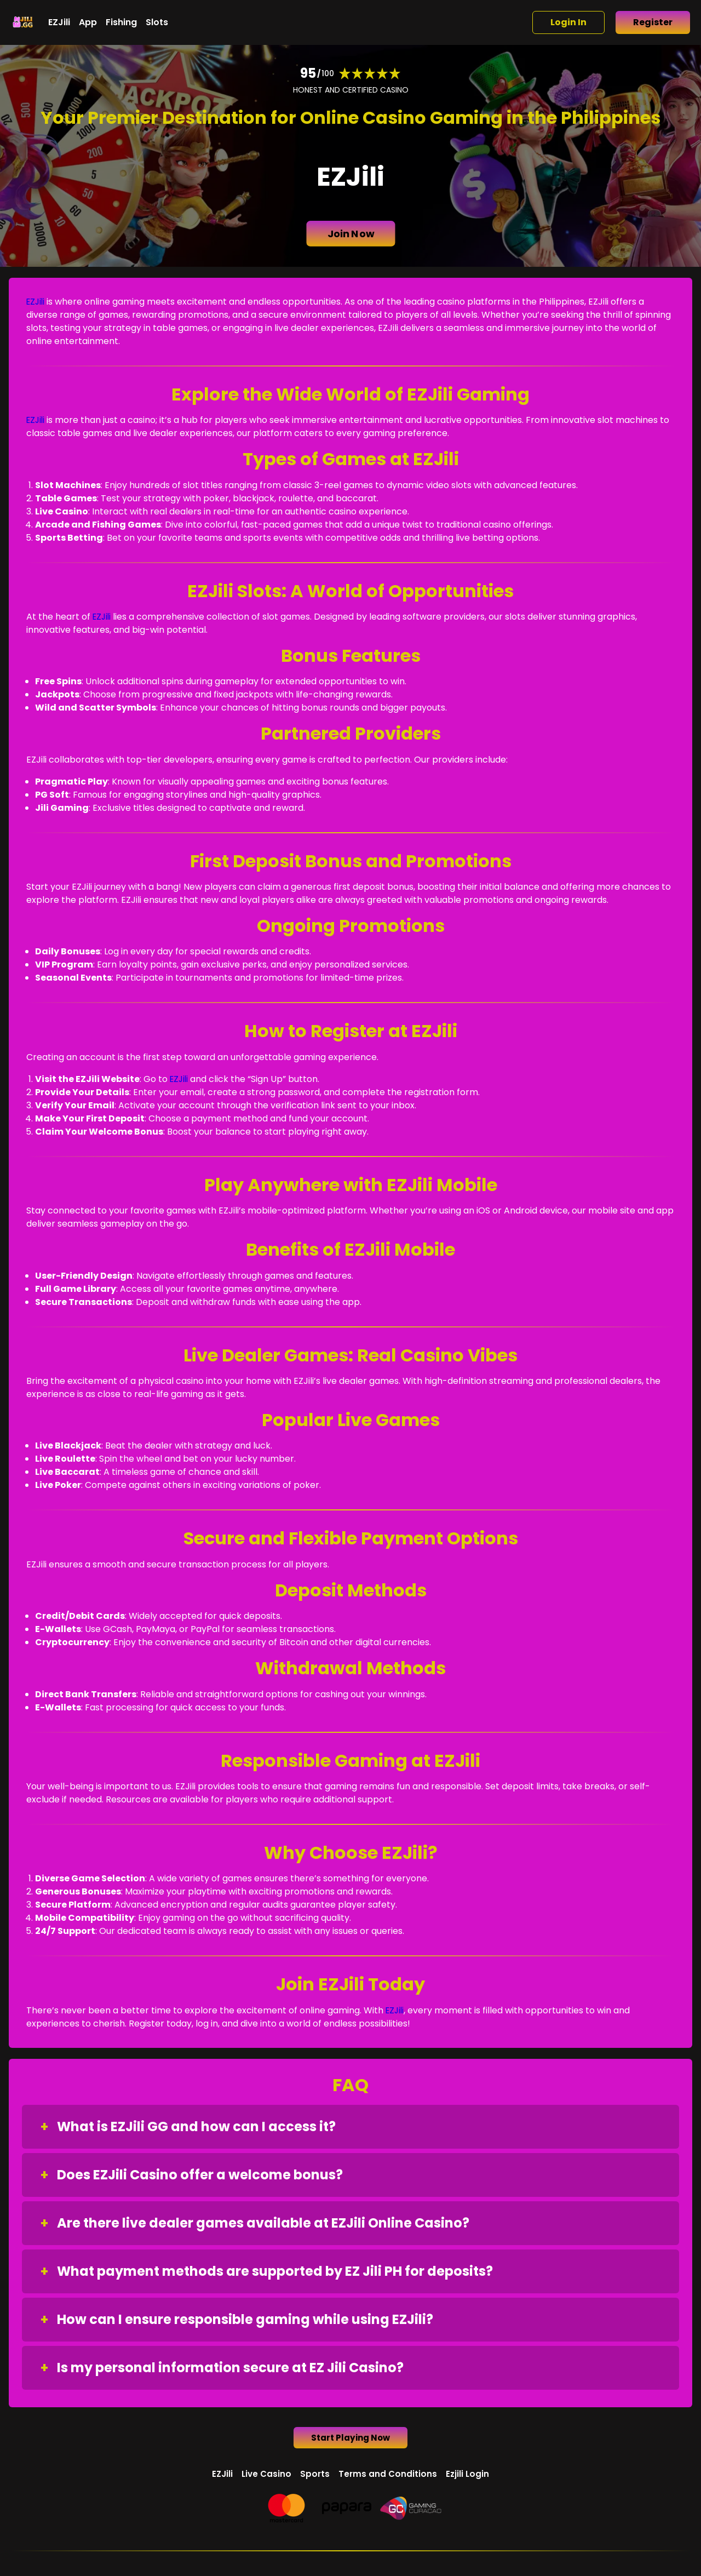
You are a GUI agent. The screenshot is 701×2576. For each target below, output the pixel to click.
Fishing (121, 22)
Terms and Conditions (389, 2476)
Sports (315, 2476)
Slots (157, 22)
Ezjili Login (469, 2476)
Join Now (350, 234)
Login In (568, 22)
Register (653, 22)
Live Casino (265, 2476)
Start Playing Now (351, 2438)
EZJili (59, 22)
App (88, 22)
